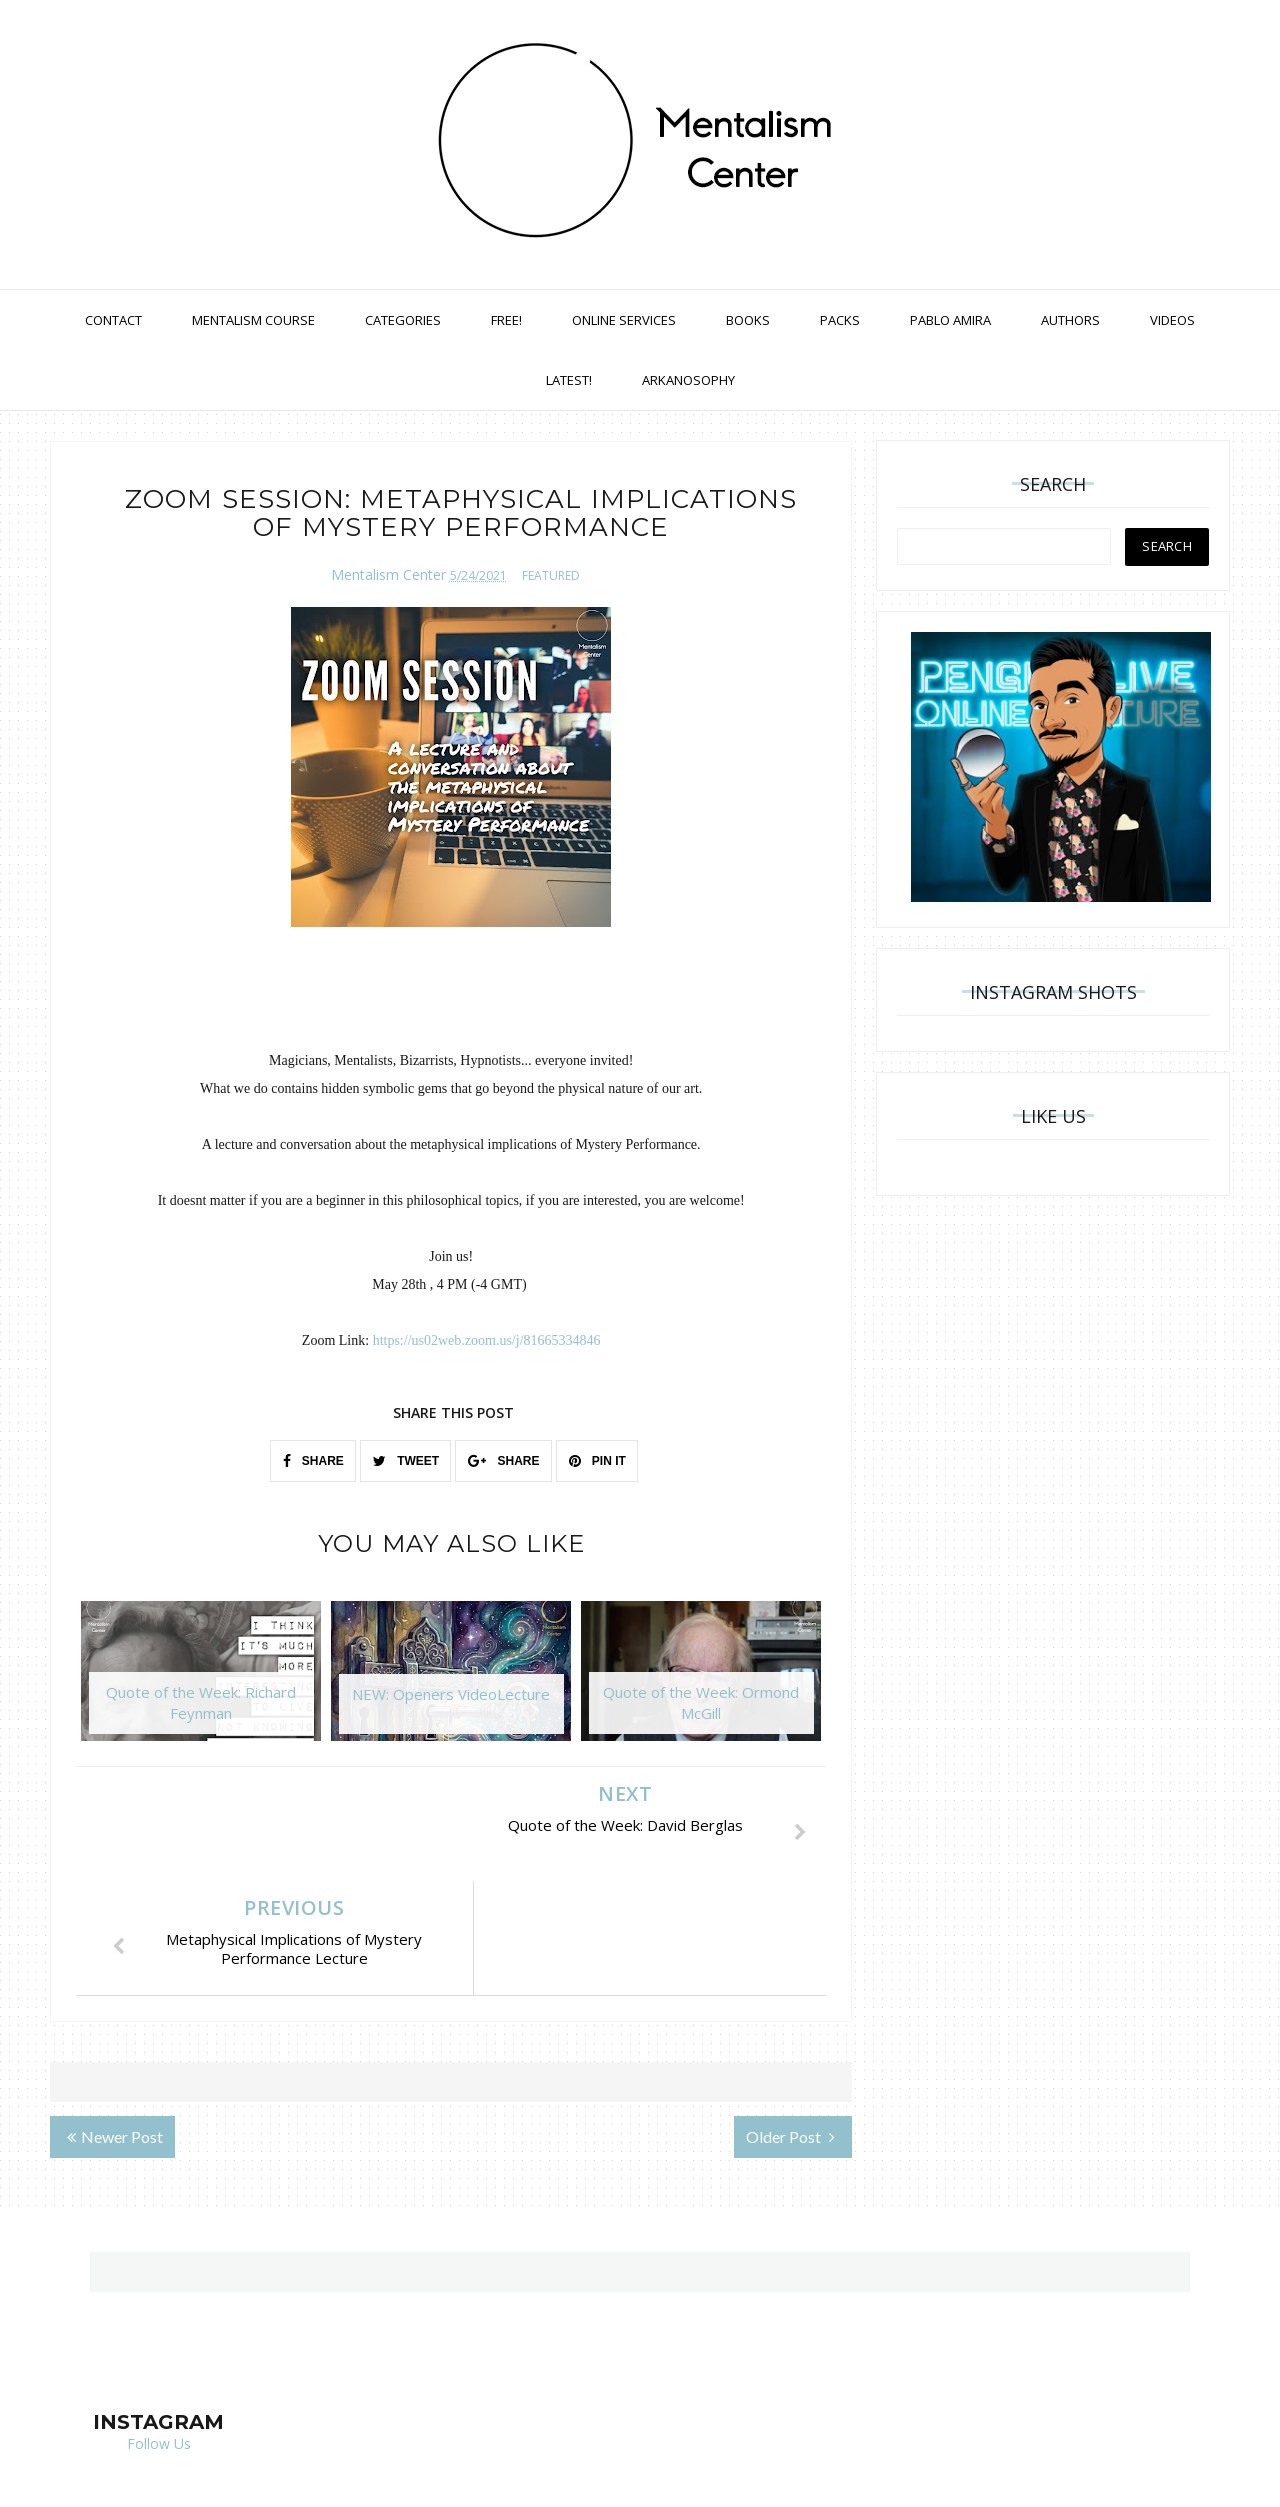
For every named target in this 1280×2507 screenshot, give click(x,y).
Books (748, 320)
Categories (403, 320)
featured (551, 575)
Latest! (569, 380)
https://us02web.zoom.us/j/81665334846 (487, 1340)
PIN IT (597, 1461)
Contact (113, 320)
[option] (201, 1681)
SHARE (313, 1461)
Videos (1172, 320)
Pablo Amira (950, 320)
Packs (840, 320)
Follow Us (159, 2329)
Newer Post (115, 2022)
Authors (1070, 320)
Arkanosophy (688, 380)
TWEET (406, 1461)
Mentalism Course (253, 320)
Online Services (624, 320)
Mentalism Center (388, 574)
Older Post (790, 2022)
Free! (506, 320)
